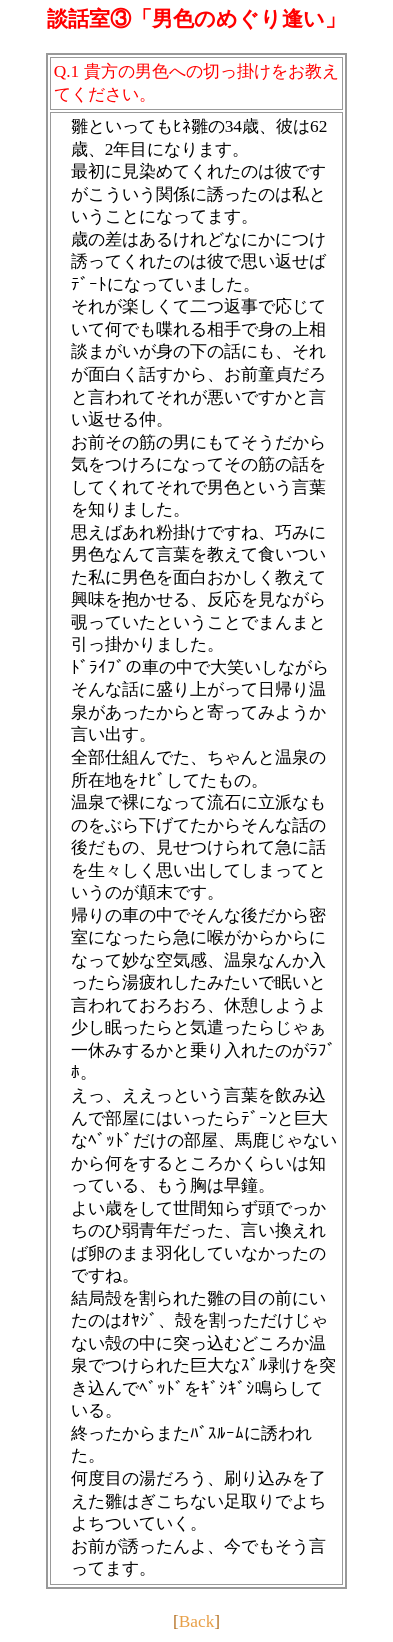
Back (197, 1621)
